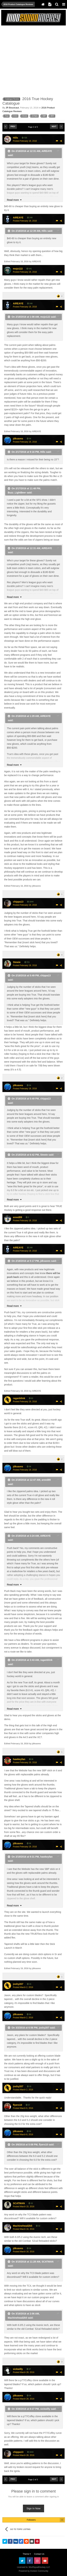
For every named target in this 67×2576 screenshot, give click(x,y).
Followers (31, 2520)
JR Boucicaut (12, 107)
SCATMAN (19, 2203)
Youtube (45, 2560)
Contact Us (39, 2554)
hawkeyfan (19, 1759)
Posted (25, 141)
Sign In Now (33, 2508)
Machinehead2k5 (22, 2225)
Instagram (37, 2560)
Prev (13, 126)
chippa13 (18, 901)
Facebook (30, 2560)
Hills (15, 137)
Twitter (22, 2560)
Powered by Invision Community (33, 2571)
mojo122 (18, 268)
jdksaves (18, 438)
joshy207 (18, 1984)
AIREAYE (18, 217)
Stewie (16, 962)
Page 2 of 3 (33, 127)
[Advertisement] (33, 60)
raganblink (19, 1398)
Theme (27, 2554)
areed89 (17, 1217)
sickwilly (18, 2369)
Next (54, 126)
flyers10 (17, 2105)
